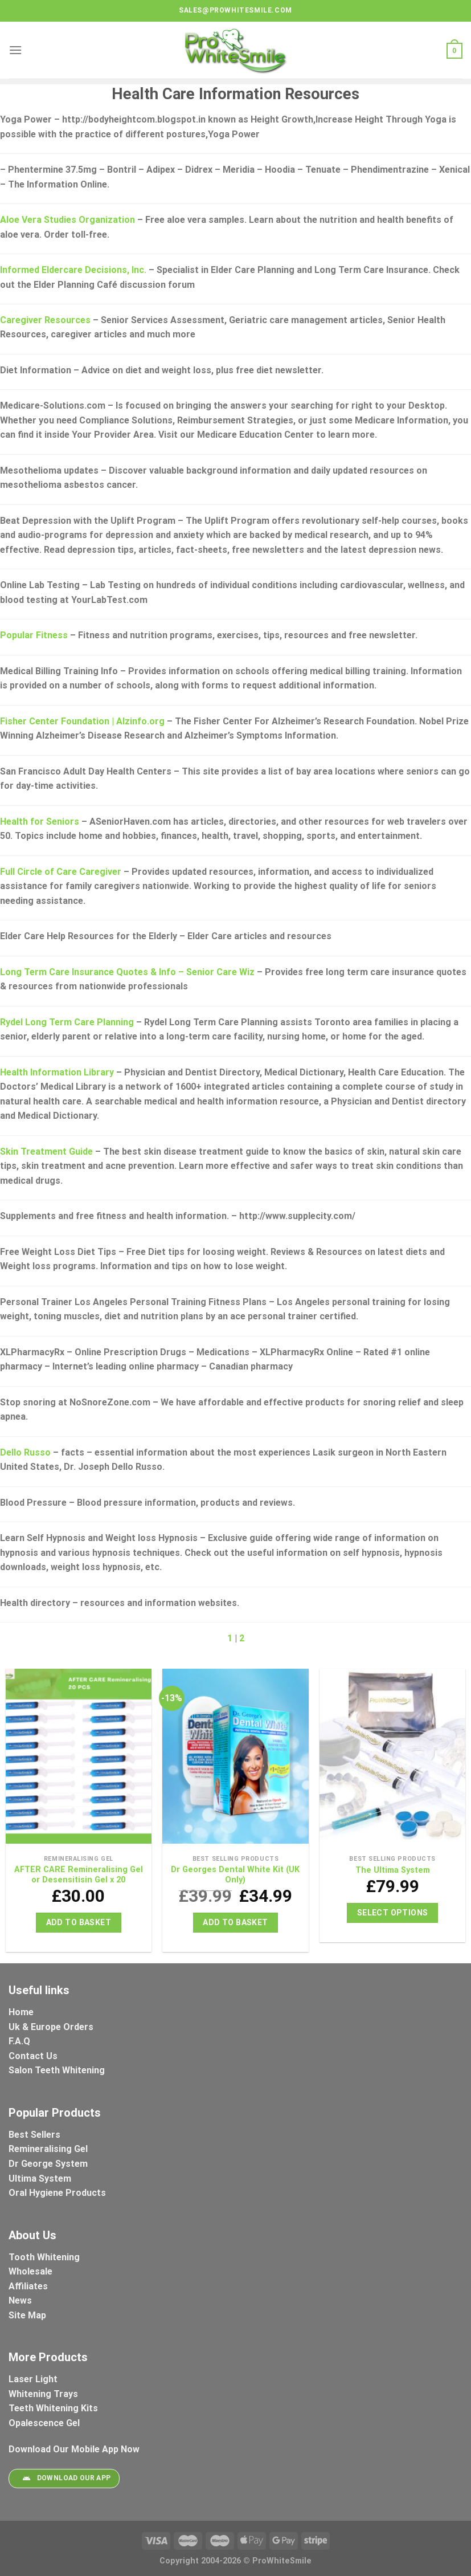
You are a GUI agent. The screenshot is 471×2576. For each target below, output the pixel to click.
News (20, 2300)
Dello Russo (25, 1452)
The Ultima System (392, 1870)
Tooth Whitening (44, 2257)
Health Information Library (57, 1072)
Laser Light (33, 2379)
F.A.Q (19, 2041)
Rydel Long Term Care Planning (67, 1022)
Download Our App (63, 2478)
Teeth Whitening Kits (53, 2408)
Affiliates (28, 2286)
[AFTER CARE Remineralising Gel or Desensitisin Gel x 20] (78, 1759)
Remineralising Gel (48, 2148)
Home (21, 2012)
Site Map (27, 2315)
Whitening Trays (44, 2393)
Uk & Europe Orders (51, 2026)
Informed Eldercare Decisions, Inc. (73, 269)
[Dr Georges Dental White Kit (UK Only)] (235, 1759)
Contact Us (33, 2056)
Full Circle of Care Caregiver (60, 871)
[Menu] (15, 50)
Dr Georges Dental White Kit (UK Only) (235, 1875)
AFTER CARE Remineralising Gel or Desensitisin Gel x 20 (78, 1875)
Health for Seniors (39, 821)
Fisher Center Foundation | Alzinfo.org (82, 721)
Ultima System (40, 2178)
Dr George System (49, 2163)
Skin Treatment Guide (46, 1151)
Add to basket (78, 1922)
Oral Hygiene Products (57, 2192)
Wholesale (30, 2271)
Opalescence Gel (45, 2423)
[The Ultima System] (392, 1759)
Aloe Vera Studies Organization (67, 219)
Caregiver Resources (45, 320)
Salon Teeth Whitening (57, 2070)
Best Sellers (36, 2134)
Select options (392, 1912)
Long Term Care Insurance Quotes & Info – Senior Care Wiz (127, 972)
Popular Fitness (34, 635)
